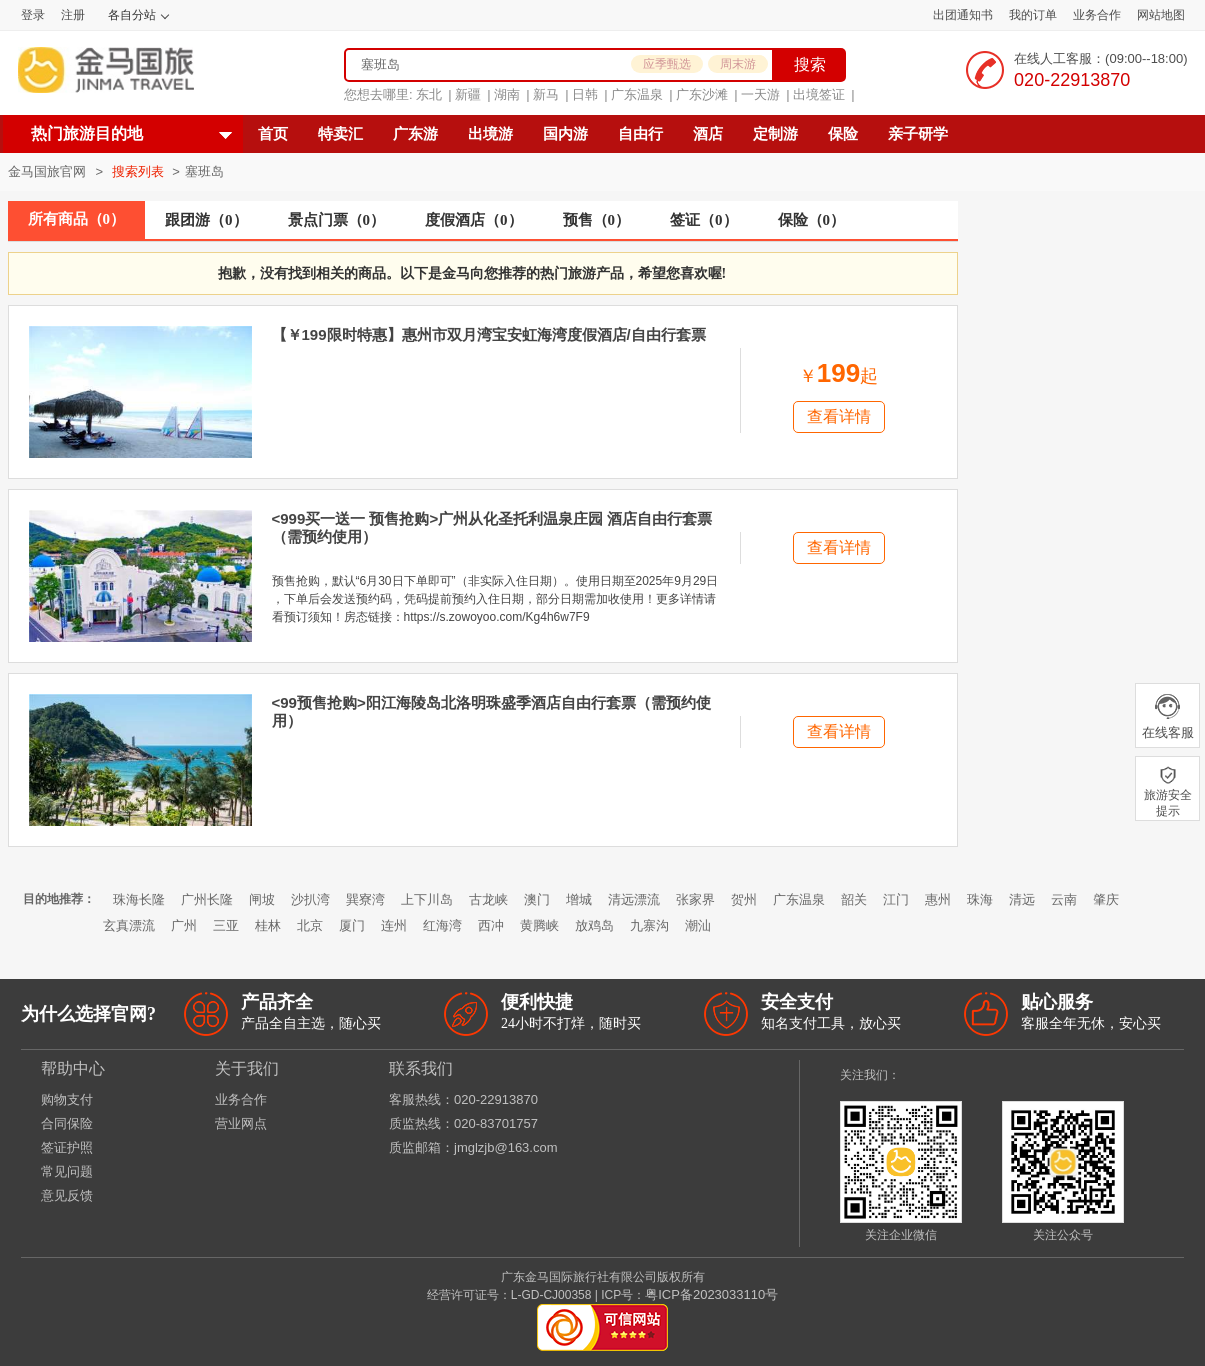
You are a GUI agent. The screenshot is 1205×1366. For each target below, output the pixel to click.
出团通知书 (963, 15)
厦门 (352, 925)
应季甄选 (667, 64)
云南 (1064, 899)
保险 (843, 133)
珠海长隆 (139, 899)
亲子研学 (918, 133)
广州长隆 (207, 899)
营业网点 (241, 1123)
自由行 (640, 133)
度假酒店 (474, 220)
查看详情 (839, 416)
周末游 (738, 64)
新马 (546, 94)
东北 (429, 94)
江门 (896, 899)
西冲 (491, 925)
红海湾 (442, 925)
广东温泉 (637, 94)
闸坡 (262, 899)
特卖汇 (340, 133)
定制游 (775, 133)
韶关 (854, 899)
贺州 (744, 899)
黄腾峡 (539, 925)
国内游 (565, 133)
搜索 (810, 64)
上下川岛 (427, 899)
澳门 (537, 899)
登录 (33, 15)
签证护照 (67, 1147)
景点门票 (337, 220)
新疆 (468, 94)
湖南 (507, 94)
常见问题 (67, 1171)
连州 (394, 925)
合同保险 (67, 1123)
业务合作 (1097, 15)
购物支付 (67, 1099)
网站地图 (1161, 15)
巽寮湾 (365, 899)
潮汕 (698, 925)
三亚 (226, 925)
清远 (1022, 899)
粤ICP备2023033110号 (711, 1294)
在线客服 (1167, 716)
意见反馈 (67, 1195)
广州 (184, 925)
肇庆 (1106, 899)
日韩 (585, 94)
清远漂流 (634, 899)
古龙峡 (488, 899)
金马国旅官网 (47, 171)
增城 (579, 899)
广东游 (415, 133)
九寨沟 (649, 925)
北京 (310, 925)
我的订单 (1033, 15)
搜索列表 (140, 171)
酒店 (708, 133)
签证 (704, 220)
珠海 (980, 899)
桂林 (268, 925)
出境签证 (819, 94)
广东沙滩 (702, 94)
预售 (597, 220)
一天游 (760, 94)
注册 (73, 15)
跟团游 (206, 220)
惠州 (938, 899)
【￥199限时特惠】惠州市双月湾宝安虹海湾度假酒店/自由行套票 (489, 334)
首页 (273, 133)
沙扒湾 (310, 899)
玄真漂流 (129, 925)
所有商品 (77, 219)
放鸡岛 (594, 925)
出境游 (490, 133)
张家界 (695, 899)
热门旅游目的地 (87, 133)
